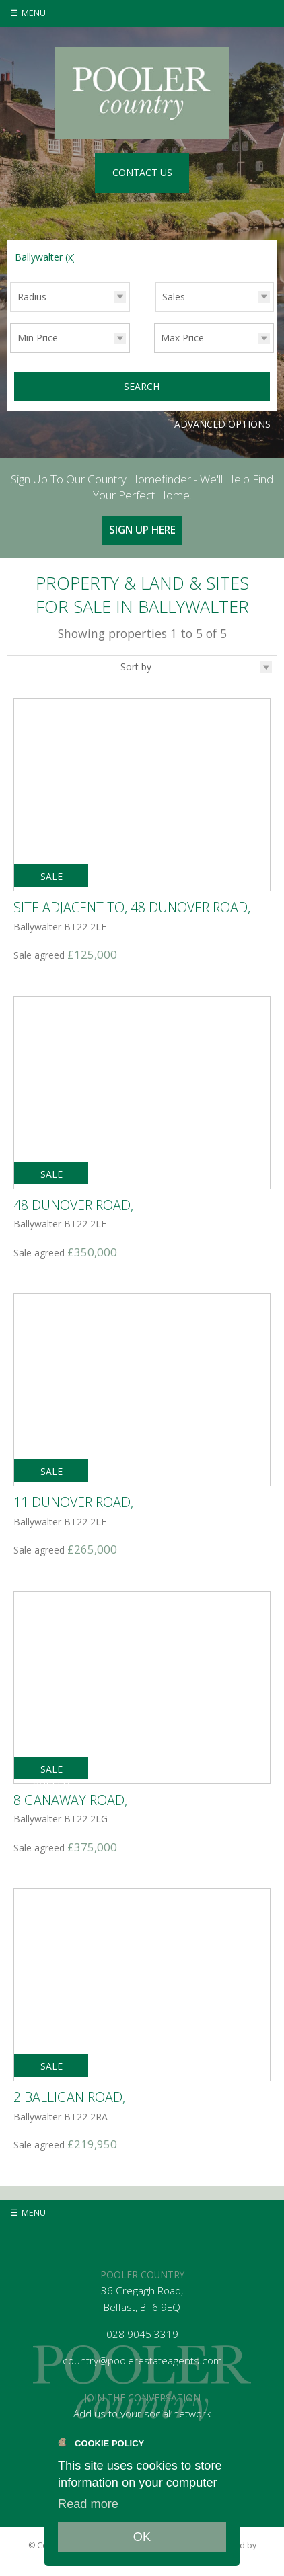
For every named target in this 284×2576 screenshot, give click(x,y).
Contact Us (142, 172)
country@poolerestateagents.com (142, 2360)
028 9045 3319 (142, 2334)
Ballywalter (45, 257)
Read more (88, 2504)
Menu (34, 13)
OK (142, 2537)
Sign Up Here (142, 530)
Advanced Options (222, 423)
